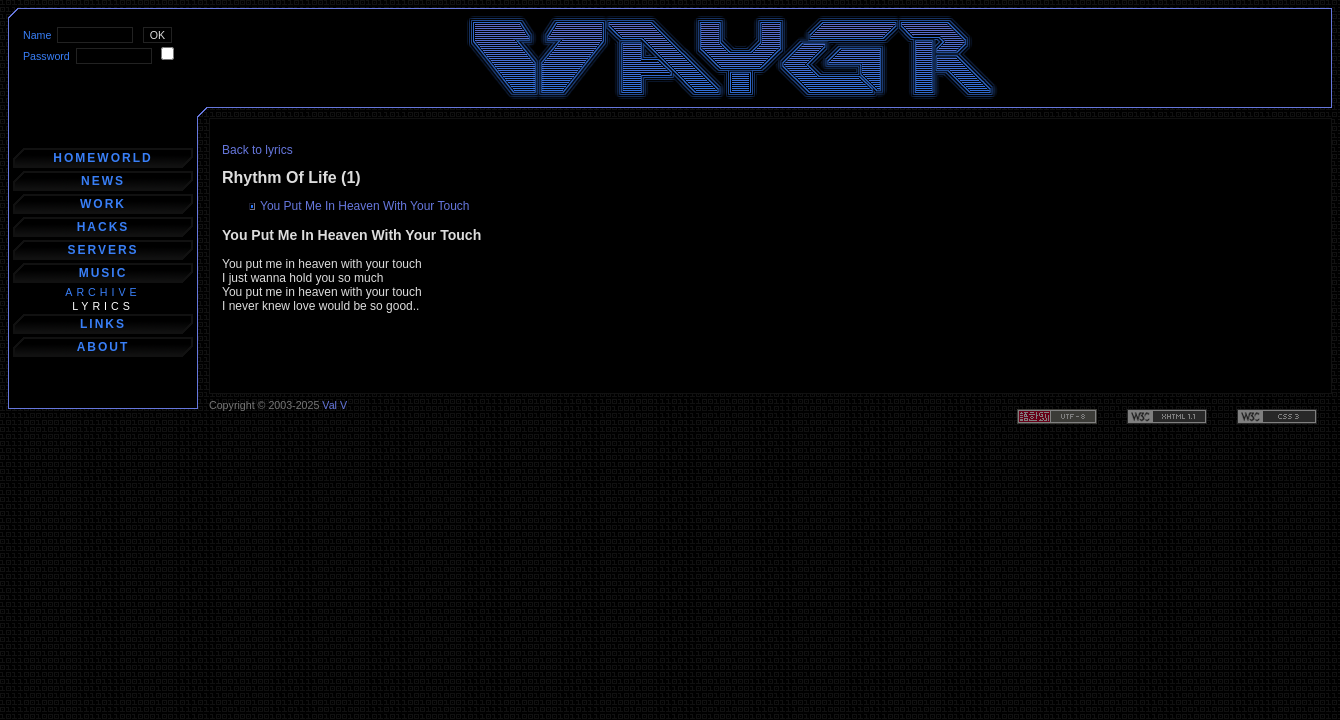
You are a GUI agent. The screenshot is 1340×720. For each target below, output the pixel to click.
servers (102, 250)
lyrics (103, 306)
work (103, 204)
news (103, 181)
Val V (334, 405)
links (103, 324)
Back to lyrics (257, 150)
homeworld (102, 158)
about (103, 347)
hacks (103, 227)
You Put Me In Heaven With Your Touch (364, 206)
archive (102, 292)
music (103, 273)
